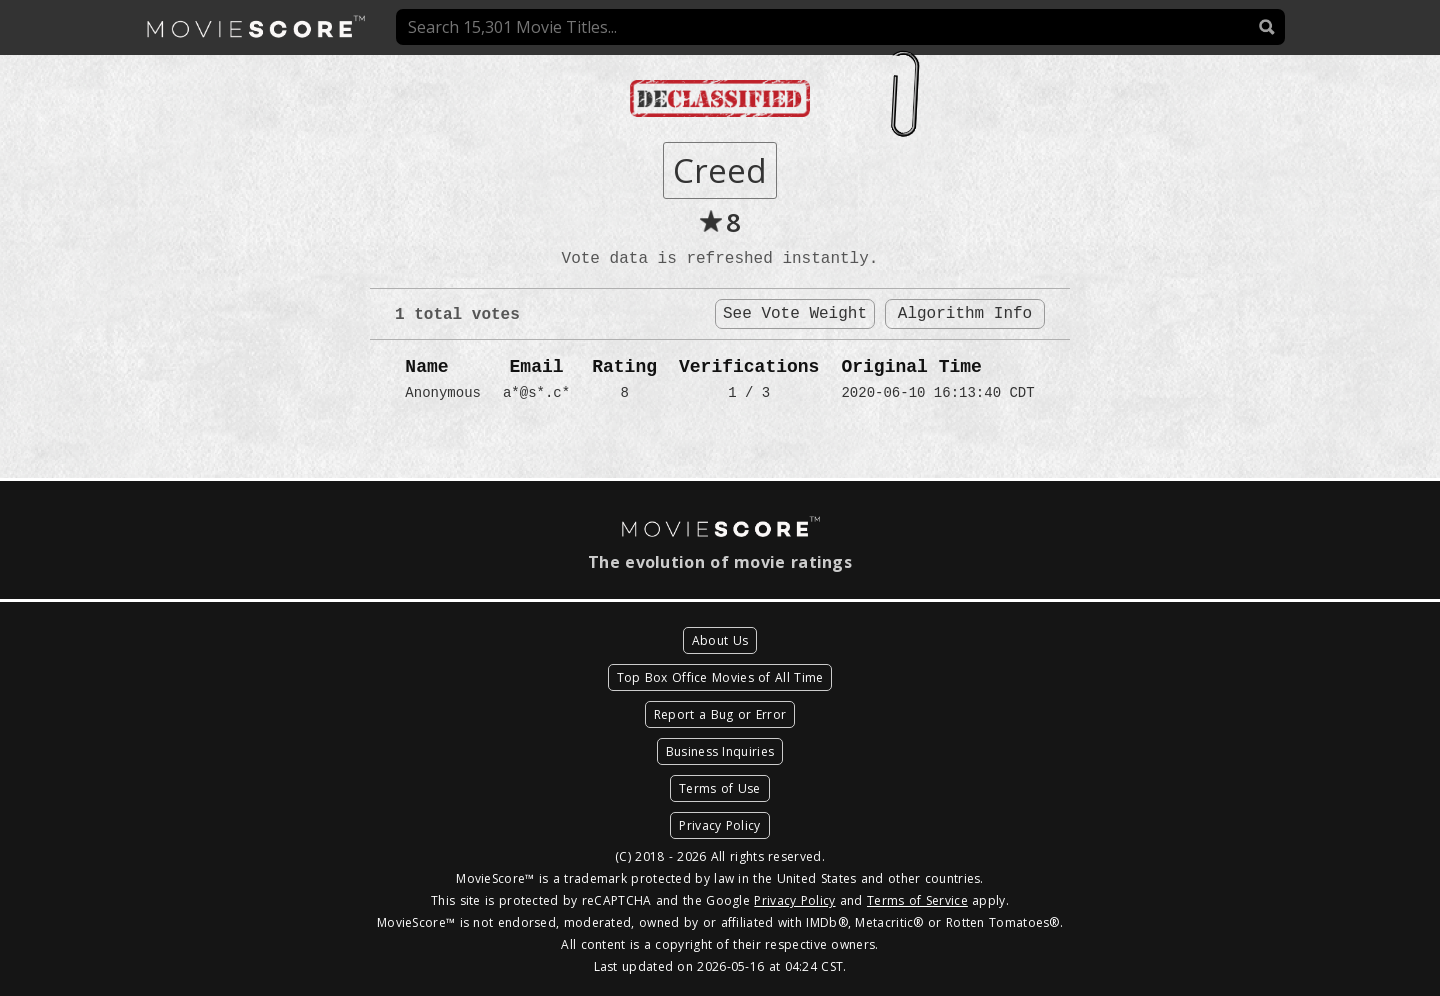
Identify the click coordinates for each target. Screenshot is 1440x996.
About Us (720, 640)
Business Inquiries (720, 751)
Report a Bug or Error (720, 714)
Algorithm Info (965, 314)
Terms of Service (917, 900)
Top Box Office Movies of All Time (720, 677)
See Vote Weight (795, 314)
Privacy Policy (719, 825)
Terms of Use (720, 788)
